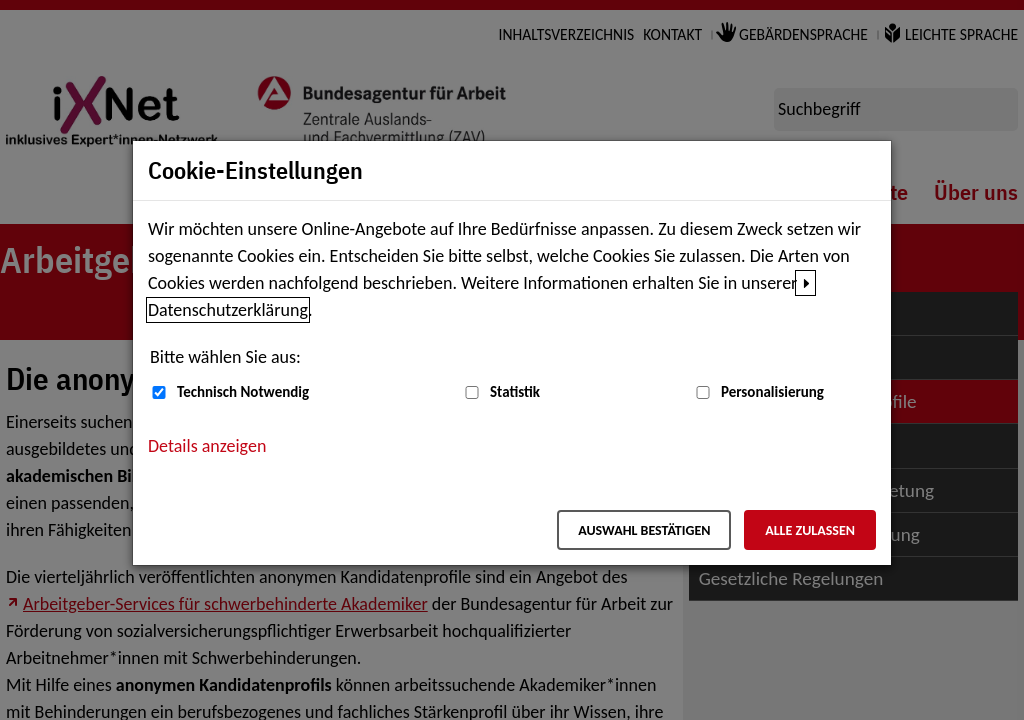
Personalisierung (772, 392)
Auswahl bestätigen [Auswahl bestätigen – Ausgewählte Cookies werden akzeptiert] (644, 530)
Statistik (515, 392)
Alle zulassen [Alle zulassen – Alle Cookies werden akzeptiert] (810, 530)
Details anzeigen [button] (207, 446)
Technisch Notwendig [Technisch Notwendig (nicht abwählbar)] (243, 392)
